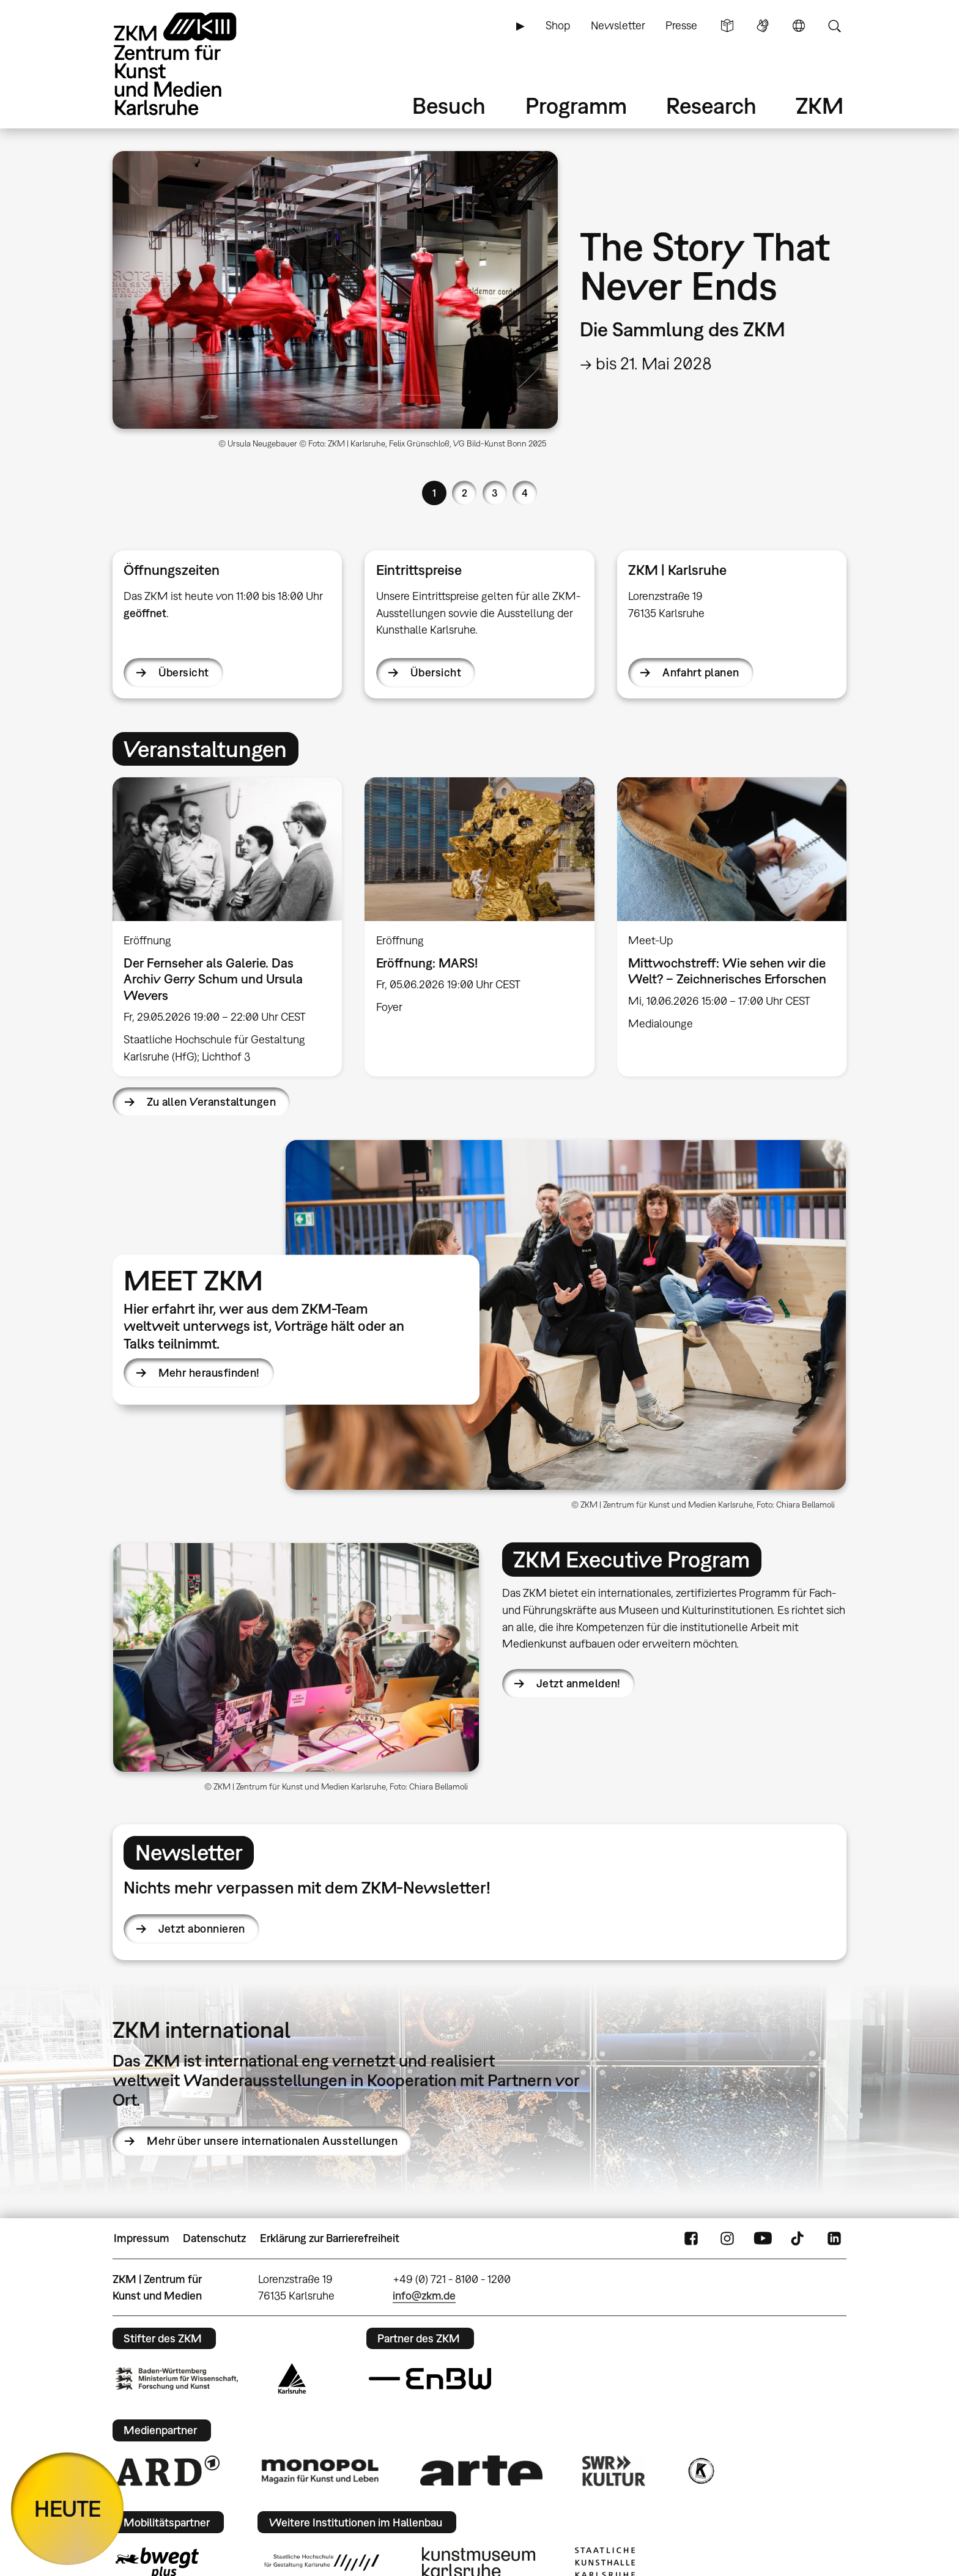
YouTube (762, 2238)
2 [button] (464, 493)
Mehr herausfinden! (209, 1372)
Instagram (727, 2238)
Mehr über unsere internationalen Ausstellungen (272, 2140)
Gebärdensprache (762, 25)
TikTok (799, 2238)
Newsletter (618, 25)
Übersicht (183, 672)
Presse (681, 25)
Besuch (449, 105)
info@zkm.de (424, 2295)
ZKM (819, 105)
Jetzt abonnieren (201, 1928)
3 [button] (494, 493)
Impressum (141, 2238)
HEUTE (67, 2508)
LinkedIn (834, 2238)
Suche (834, 25)
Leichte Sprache (727, 25)
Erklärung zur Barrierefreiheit (329, 2238)
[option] (480, 304)
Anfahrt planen (700, 672)
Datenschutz (214, 2238)
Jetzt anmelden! (578, 1683)
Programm (576, 105)
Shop (558, 25)
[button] (566, 1315)
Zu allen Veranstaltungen (211, 1101)
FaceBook (691, 2238)
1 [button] (434, 493)
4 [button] (525, 493)
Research (711, 105)
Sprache (799, 25)
